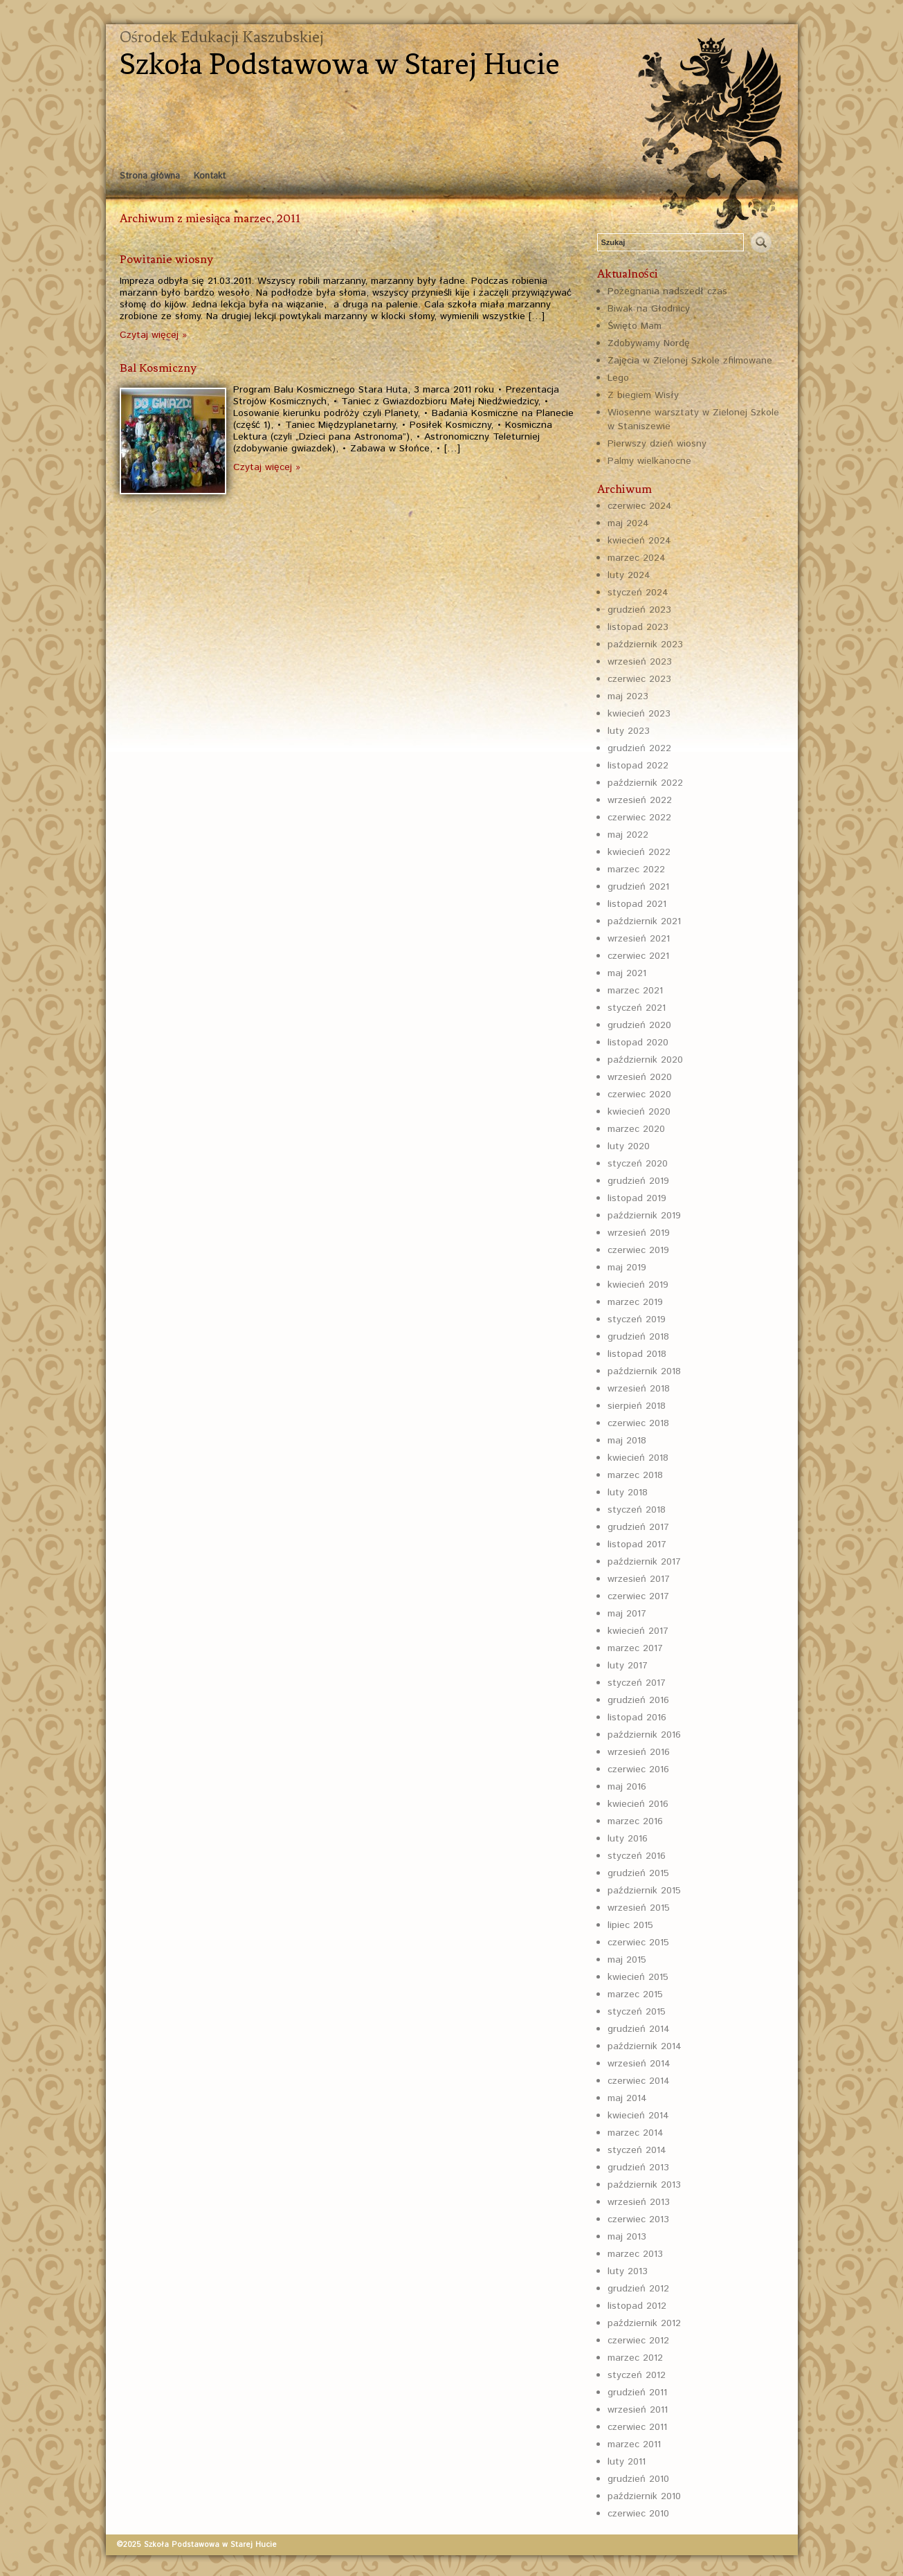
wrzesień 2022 (640, 800)
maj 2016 (627, 1787)
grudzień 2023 (639, 610)
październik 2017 (644, 1562)
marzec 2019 (635, 1302)
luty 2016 (628, 1839)
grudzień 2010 (638, 2479)
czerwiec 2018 (638, 1423)
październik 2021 (644, 921)
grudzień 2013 (638, 2167)
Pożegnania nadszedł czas (667, 291)
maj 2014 (627, 2098)
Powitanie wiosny (166, 259)
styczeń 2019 (637, 1319)
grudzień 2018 (638, 1337)
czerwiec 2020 (639, 1094)
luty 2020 (629, 1146)
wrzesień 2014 (639, 2064)
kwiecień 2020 (639, 1112)
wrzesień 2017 (639, 1579)
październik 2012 (644, 2323)
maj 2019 (627, 1268)
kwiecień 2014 (638, 2116)
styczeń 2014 (637, 2150)
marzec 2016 (635, 1821)
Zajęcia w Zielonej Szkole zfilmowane (690, 361)
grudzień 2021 (638, 887)
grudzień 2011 (637, 2392)
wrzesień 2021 (639, 939)
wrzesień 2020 (640, 1077)
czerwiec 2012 (638, 2341)
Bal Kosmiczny (158, 368)
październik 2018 (644, 1371)
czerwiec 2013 (638, 2219)
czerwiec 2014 (639, 2081)
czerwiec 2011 (637, 2427)
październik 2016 (644, 1735)
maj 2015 (627, 1960)
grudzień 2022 (639, 748)
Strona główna (150, 176)
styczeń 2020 (638, 1164)
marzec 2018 (635, 1475)
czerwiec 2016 (638, 1769)
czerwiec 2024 (640, 506)
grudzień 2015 (638, 1873)
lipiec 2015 (630, 1925)
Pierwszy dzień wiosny (657, 444)
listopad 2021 (637, 904)
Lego (618, 378)
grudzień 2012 (638, 2289)
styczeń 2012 (637, 2375)
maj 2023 (628, 696)
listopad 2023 (638, 627)
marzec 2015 (635, 1994)
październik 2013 (644, 2185)
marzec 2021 (635, 991)
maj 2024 (628, 523)
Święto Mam (635, 326)
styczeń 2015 (637, 2012)
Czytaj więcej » (153, 335)
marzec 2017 (635, 1648)
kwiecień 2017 (638, 1631)
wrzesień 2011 (638, 2410)
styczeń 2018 (637, 1510)
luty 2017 (628, 1666)
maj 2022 (628, 835)
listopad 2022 (638, 766)
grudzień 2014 (639, 2029)
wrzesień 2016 (639, 1752)
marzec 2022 (636, 869)
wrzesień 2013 (639, 2202)
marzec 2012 (635, 2358)
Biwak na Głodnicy (649, 309)
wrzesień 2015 (639, 1908)
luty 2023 (629, 731)
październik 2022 (645, 783)
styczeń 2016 (637, 1856)
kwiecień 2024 (639, 541)
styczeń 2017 (637, 1683)
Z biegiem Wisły (643, 395)
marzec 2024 (637, 558)
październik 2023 (645, 644)
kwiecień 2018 (638, 1458)
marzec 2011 (634, 2444)
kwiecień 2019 (638, 1285)
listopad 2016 (637, 1717)
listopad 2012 (637, 2306)
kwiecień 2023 (639, 714)
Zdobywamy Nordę (649, 343)
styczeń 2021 (637, 1008)
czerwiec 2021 (638, 956)
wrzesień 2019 (639, 1233)
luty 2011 (627, 2462)
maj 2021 (627, 973)
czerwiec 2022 (639, 818)
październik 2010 (644, 2496)
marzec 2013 (635, 2254)
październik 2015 (644, 1891)
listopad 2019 (637, 1198)
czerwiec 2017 (638, 1596)
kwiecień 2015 (638, 1977)
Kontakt (210, 176)
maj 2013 (627, 2237)
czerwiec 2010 (638, 2514)
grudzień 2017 (638, 1527)
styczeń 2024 (638, 593)
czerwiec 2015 (638, 1942)
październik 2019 (644, 1216)
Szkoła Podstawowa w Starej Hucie (340, 64)
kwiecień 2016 (638, 1804)
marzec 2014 (636, 2133)
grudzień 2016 (638, 1700)
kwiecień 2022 (639, 852)
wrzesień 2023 (640, 662)
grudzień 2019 (638, 1181)
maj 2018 (627, 1441)
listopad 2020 (638, 1043)
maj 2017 (627, 1614)
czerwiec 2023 (639, 679)
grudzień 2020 (639, 1025)
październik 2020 (645, 1060)
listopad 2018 (637, 1354)
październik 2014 (645, 2046)
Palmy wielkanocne (649, 461)
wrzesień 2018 (639, 1389)
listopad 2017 (637, 1544)
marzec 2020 (636, 1129)
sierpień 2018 (637, 1406)
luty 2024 (629, 575)
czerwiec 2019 (638, 1250)
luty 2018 (628, 1492)
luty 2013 (628, 2271)
